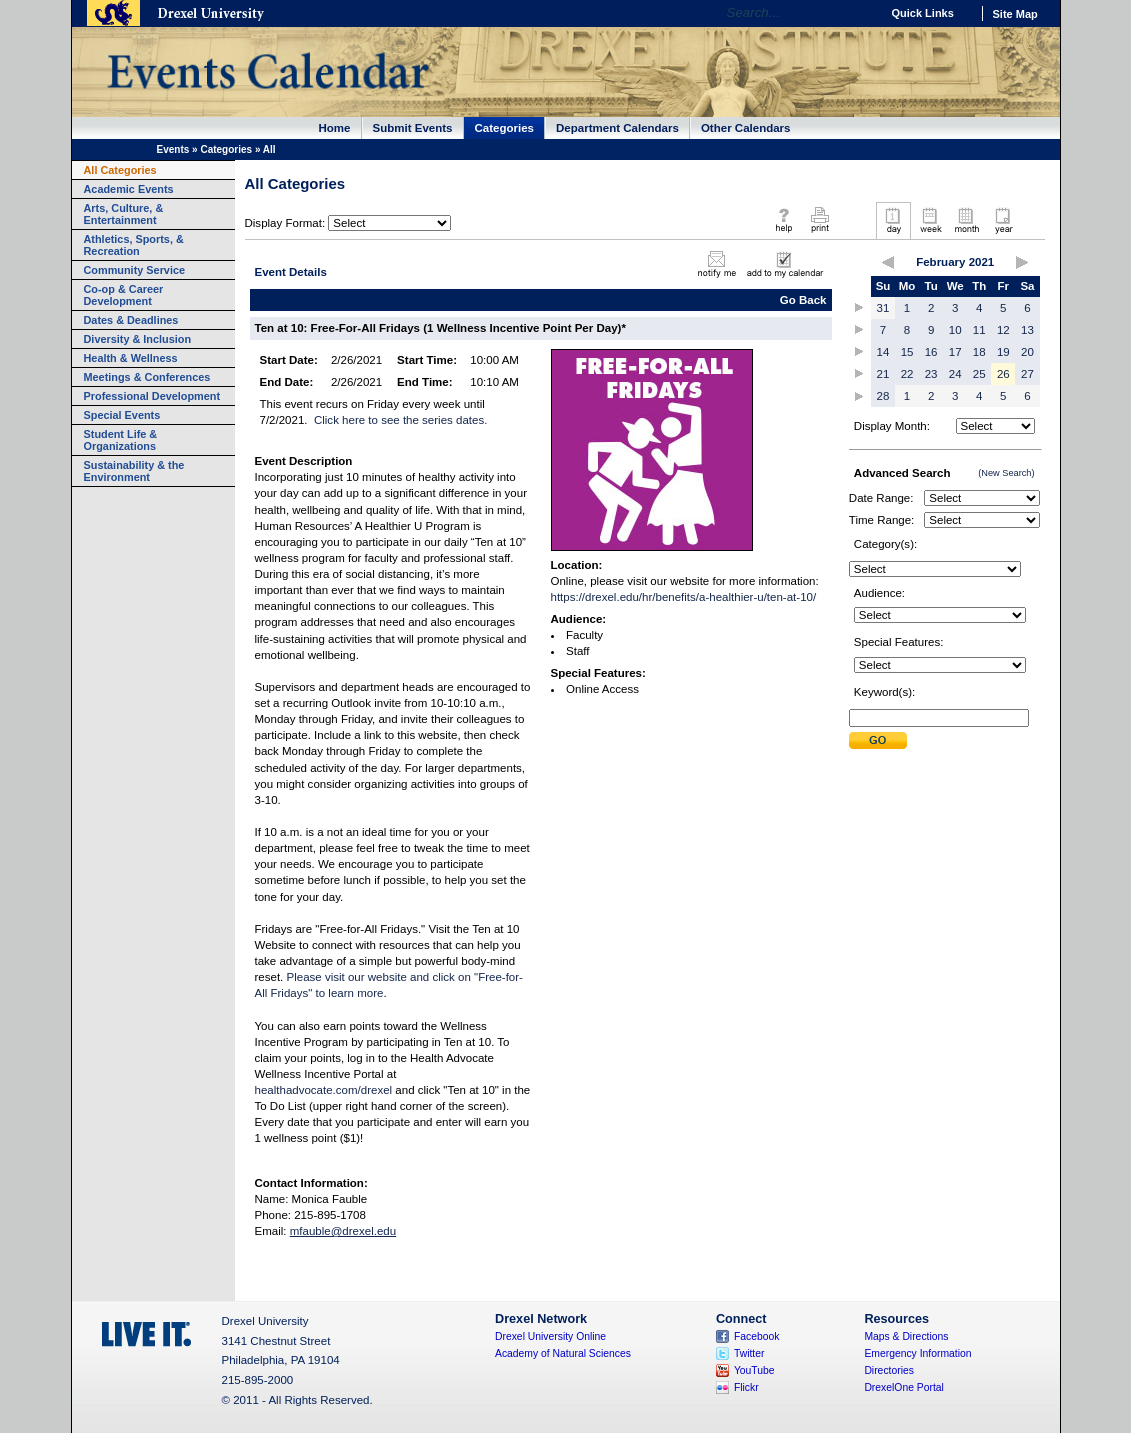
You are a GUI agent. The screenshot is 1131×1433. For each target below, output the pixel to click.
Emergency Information (917, 1353)
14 (883, 352)
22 (907, 374)
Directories (889, 1370)
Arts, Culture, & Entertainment (124, 214)
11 (979, 330)
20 (1027, 352)
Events (173, 149)
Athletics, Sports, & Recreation (134, 245)
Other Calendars (746, 128)
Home (335, 128)
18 (979, 352)
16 (931, 352)
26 (1003, 374)
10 (955, 330)
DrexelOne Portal (903, 1387)
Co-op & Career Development (124, 295)
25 (979, 374)
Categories (505, 128)
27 (1027, 374)
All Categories (120, 170)
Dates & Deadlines (131, 320)
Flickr (746, 1387)
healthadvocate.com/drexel (324, 1090)
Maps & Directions (906, 1336)
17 (955, 352)
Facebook (757, 1336)
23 (931, 374)
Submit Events (413, 128)
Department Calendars (617, 128)
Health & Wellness (131, 358)
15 (907, 352)
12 (1003, 330)
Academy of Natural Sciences (563, 1353)
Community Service (135, 270)
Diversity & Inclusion (138, 339)
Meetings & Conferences (147, 377)
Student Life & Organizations (121, 440)
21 (883, 374)
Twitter (749, 1353)
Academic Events (129, 189)
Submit (878, 740)
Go (860, 13)
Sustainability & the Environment (134, 471)
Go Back (803, 300)
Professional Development (152, 396)
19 (1003, 352)
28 (883, 396)
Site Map (1015, 14)
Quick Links (923, 13)
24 (955, 374)
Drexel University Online (550, 1336)
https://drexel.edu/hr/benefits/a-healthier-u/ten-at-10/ (684, 597)
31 (883, 308)
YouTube (754, 1370)
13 (1027, 330)
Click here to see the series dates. (400, 420)
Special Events (122, 415)
